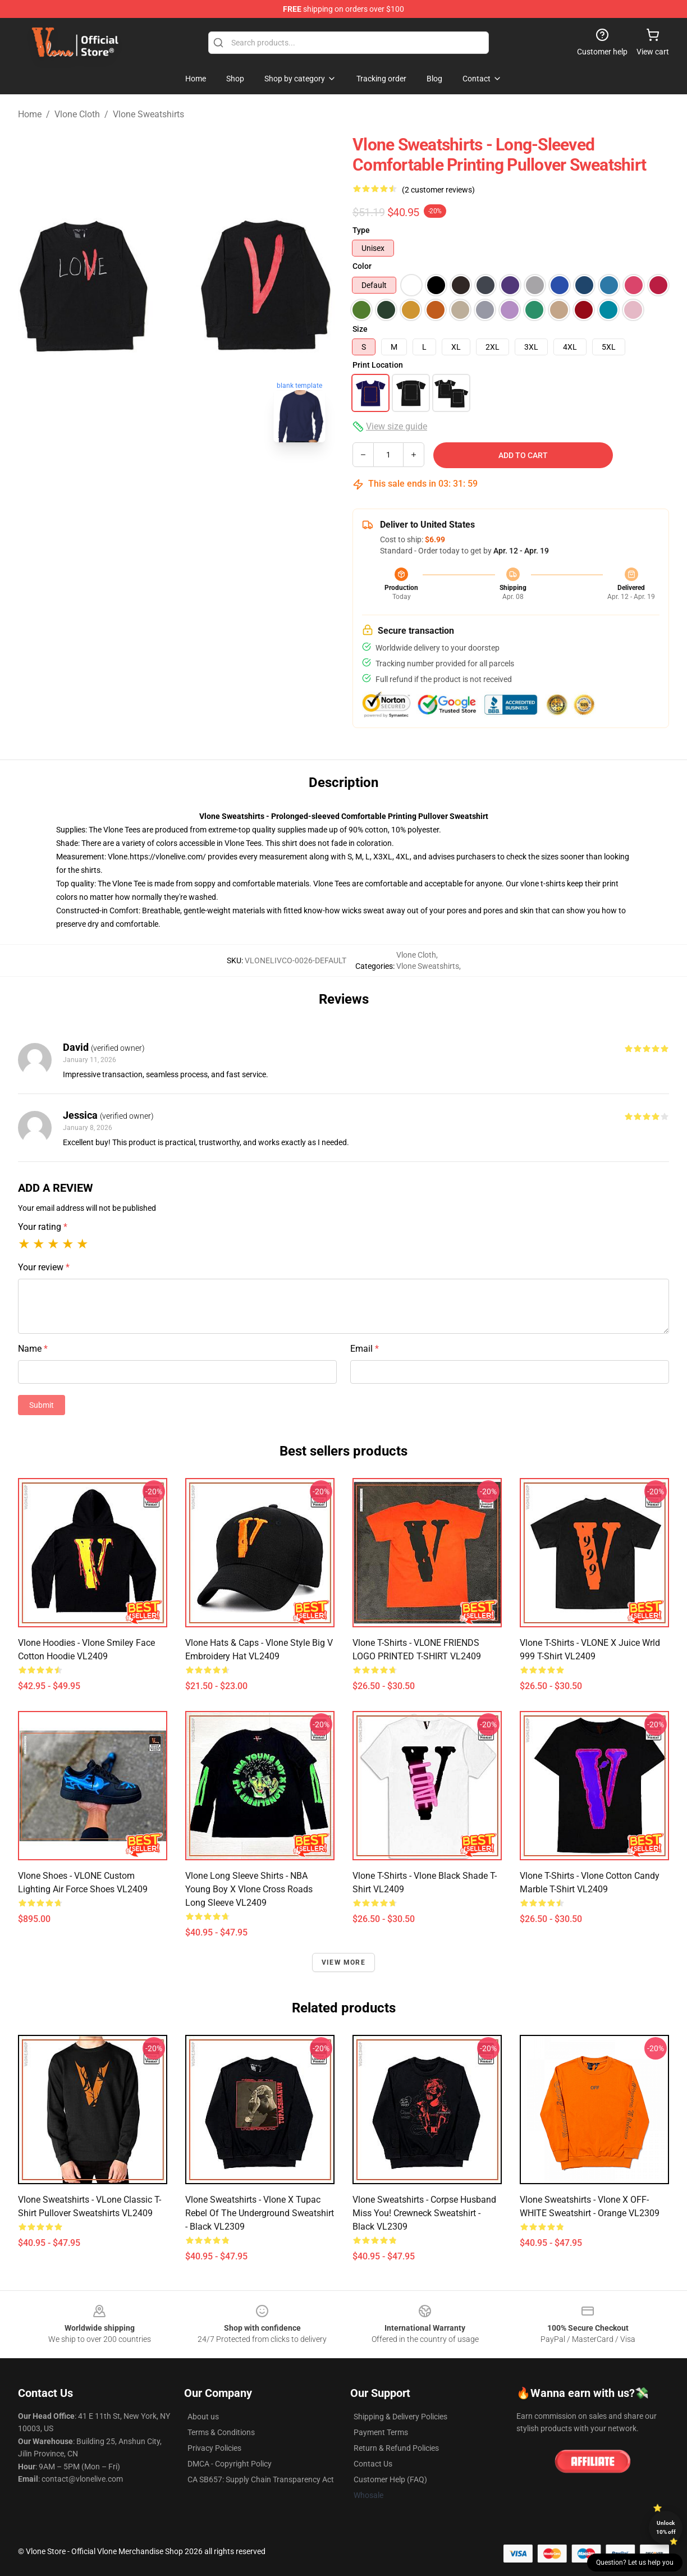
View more (343, 1962)
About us (203, 2416)
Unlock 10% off (666, 2527)
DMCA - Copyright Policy (229, 2463)
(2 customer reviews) (438, 189)
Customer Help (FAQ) (390, 2479)
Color (362, 266)
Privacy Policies (214, 2448)
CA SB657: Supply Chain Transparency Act (260, 2479)
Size (360, 328)
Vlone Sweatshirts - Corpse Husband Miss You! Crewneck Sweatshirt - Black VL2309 (424, 2213)
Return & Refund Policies (396, 2448)
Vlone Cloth (77, 114)
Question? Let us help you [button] (635, 2562)
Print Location (377, 364)
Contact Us (373, 2463)
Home (30, 114)
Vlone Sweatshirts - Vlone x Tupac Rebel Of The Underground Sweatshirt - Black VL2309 (259, 2213)
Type (361, 230)
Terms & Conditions (221, 2432)
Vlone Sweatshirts (148, 114)
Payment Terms (381, 2432)
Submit (41, 1405)
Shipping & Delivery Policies (400, 2416)
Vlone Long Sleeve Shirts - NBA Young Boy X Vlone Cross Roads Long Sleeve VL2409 (249, 1889)
